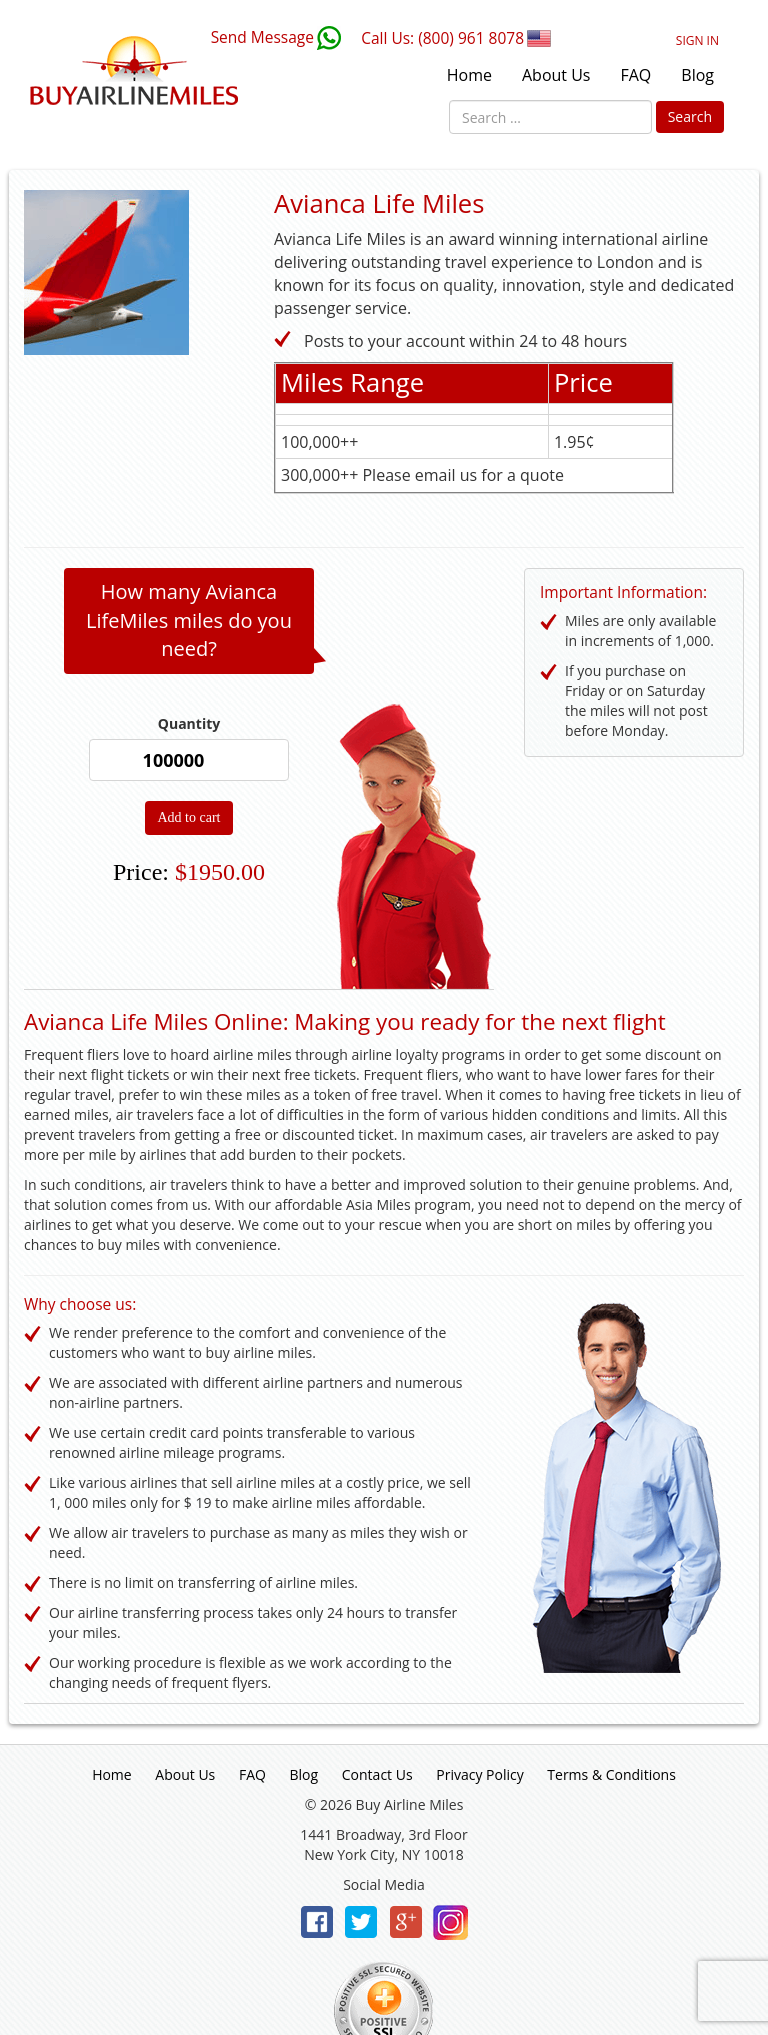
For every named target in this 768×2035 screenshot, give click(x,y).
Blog (697, 75)
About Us (556, 75)
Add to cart (189, 817)
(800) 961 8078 (471, 38)
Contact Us (377, 1774)
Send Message (262, 37)
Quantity (189, 723)
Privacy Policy (479, 1774)
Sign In (697, 40)
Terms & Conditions (611, 1774)
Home (469, 75)
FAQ (635, 75)
